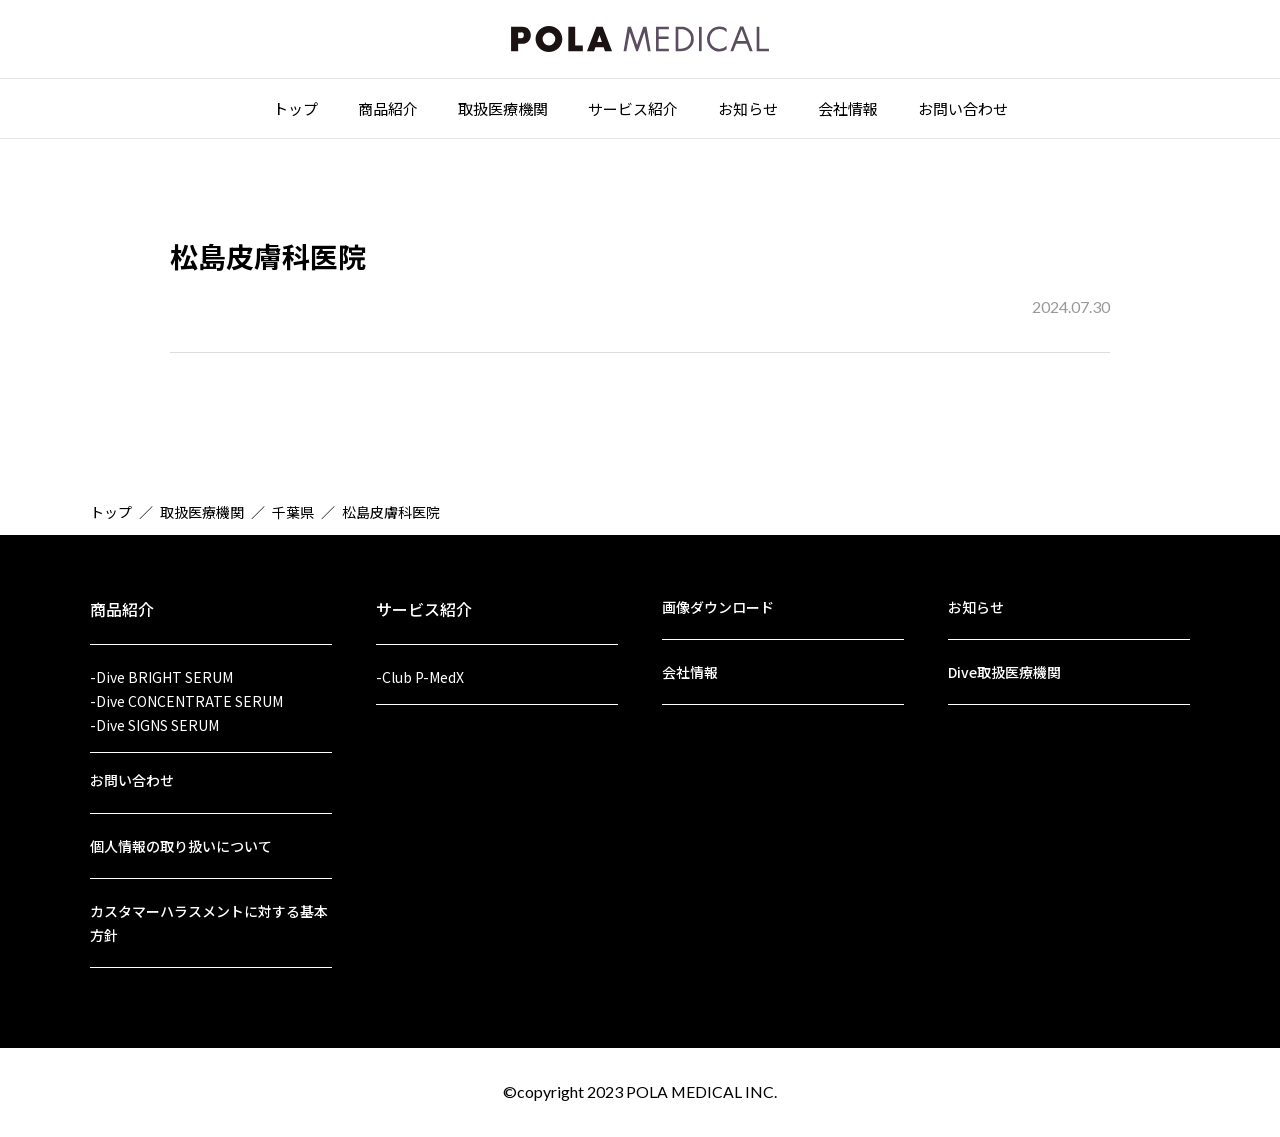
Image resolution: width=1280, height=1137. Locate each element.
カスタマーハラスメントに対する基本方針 (209, 921)
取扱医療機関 (503, 111)
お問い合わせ (963, 111)
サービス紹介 (633, 111)
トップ (295, 111)
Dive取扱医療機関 (1004, 666)
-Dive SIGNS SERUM (154, 720)
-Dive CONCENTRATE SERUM (186, 695)
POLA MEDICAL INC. (702, 1091)
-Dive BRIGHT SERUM (161, 670)
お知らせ (748, 111)
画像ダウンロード (718, 600)
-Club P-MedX (420, 670)
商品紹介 (388, 111)
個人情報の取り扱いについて (181, 843)
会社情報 (848, 111)
